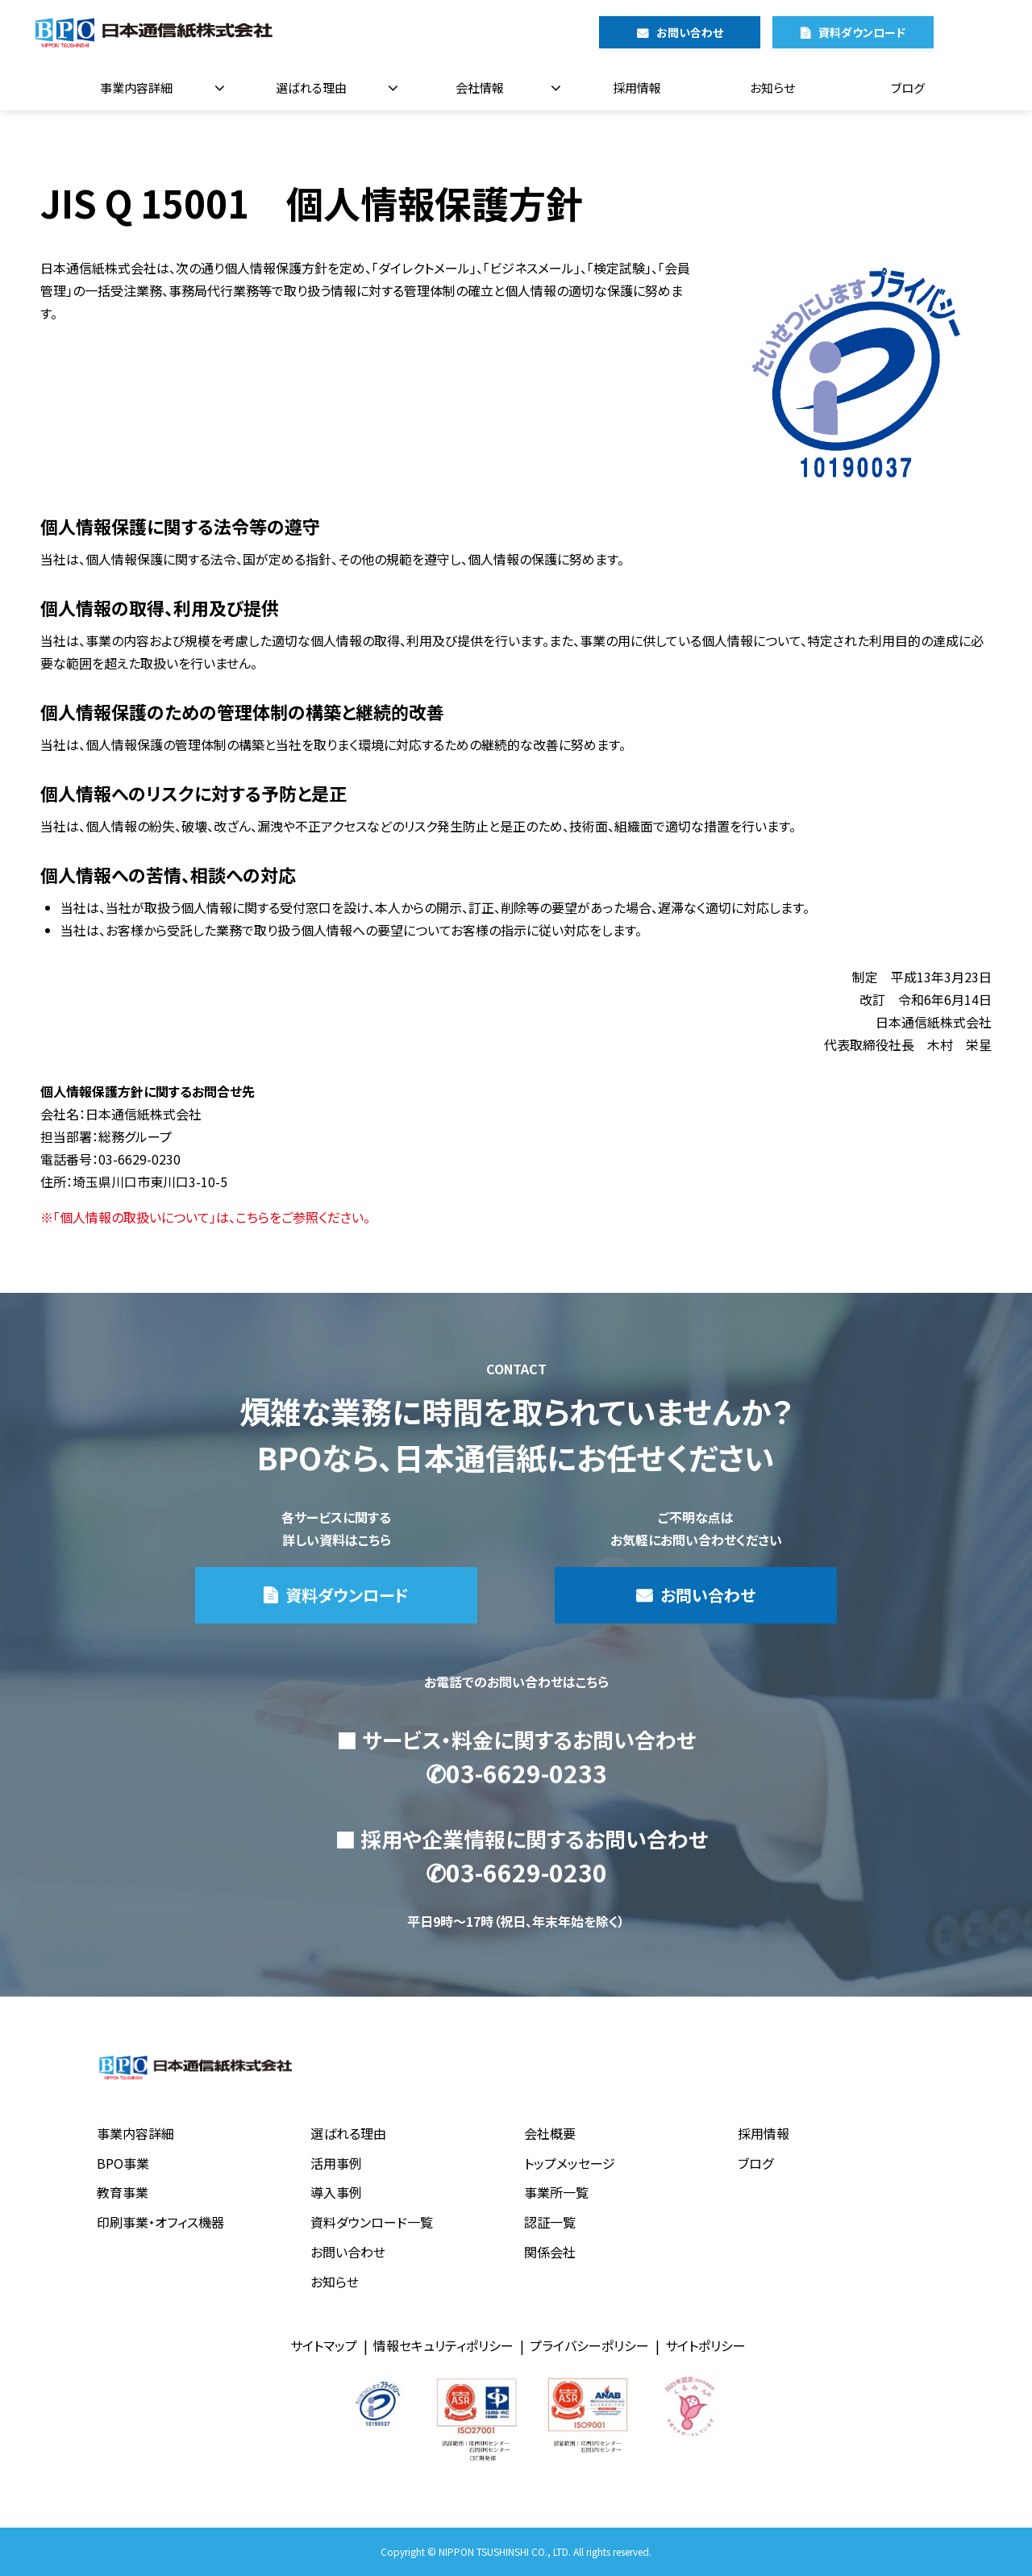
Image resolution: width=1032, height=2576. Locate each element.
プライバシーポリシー (589, 2345)
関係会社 (550, 2251)
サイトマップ (323, 2345)
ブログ (908, 87)
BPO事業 (123, 2163)
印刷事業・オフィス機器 (160, 2222)
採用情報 (637, 87)
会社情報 (480, 87)
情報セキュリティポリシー (443, 2345)
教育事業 (122, 2192)
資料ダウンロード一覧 (371, 2222)
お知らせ (772, 87)
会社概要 (550, 2133)
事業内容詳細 (136, 87)
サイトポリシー (705, 2345)
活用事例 (336, 2163)
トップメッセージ (569, 2163)
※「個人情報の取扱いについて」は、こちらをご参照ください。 (205, 1217)
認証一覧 (550, 2222)
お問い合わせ (689, 32)
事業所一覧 (556, 2192)
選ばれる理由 (311, 87)
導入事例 (336, 2192)
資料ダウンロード (861, 32)
